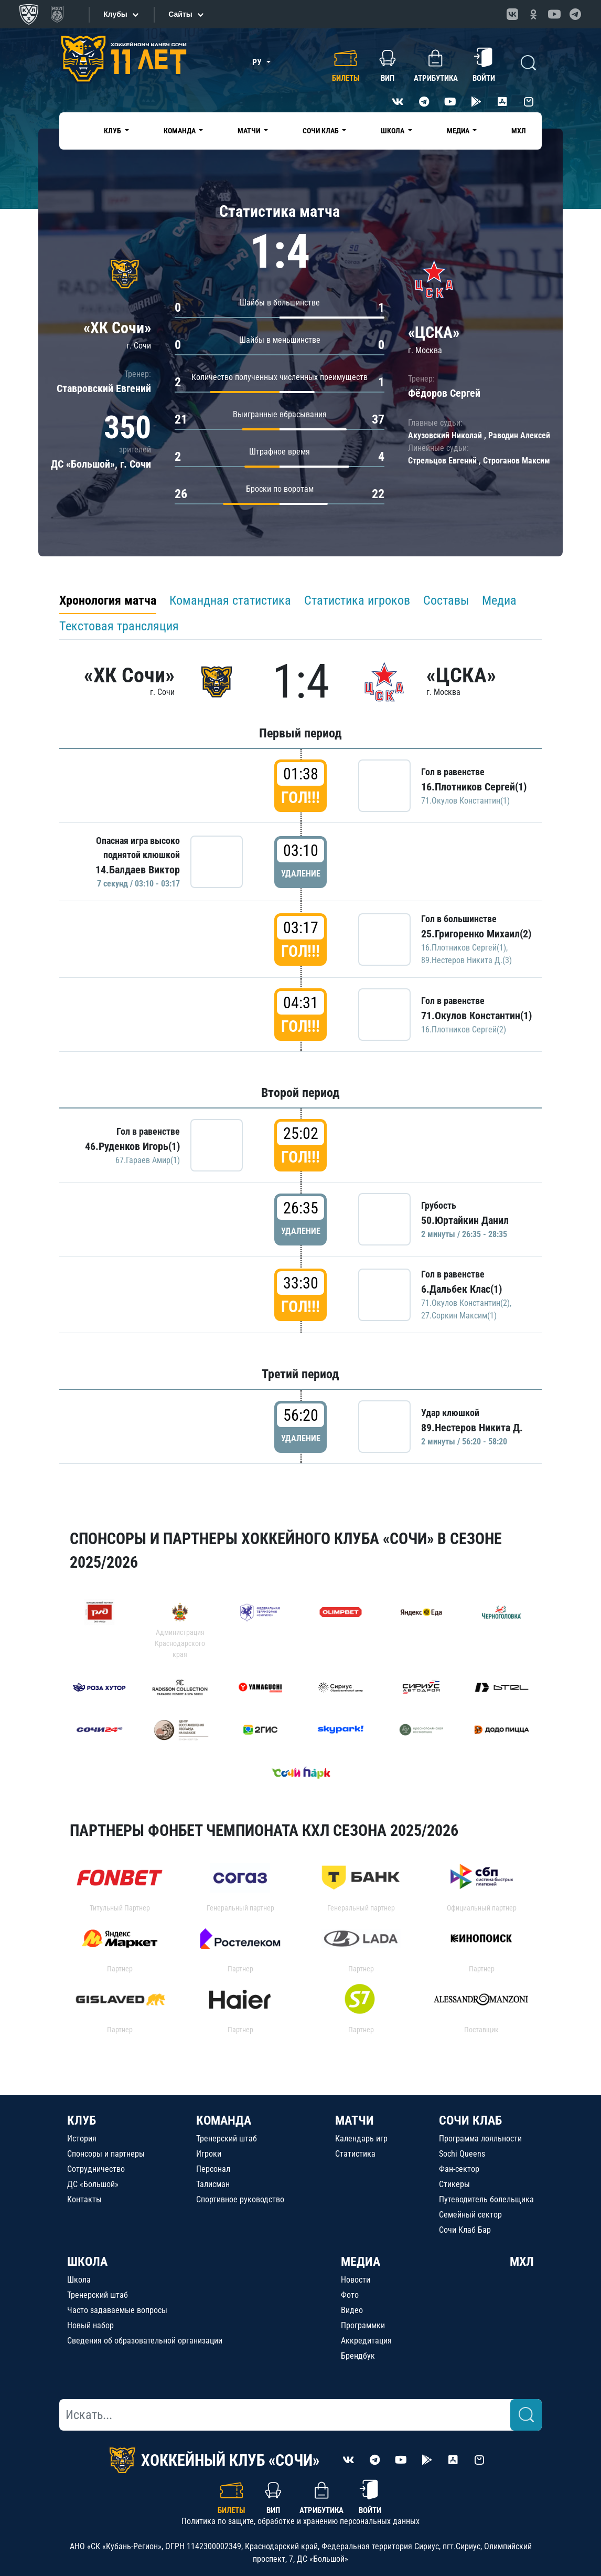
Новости (355, 2280)
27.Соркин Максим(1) (459, 1316)
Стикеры (454, 2184)
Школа (79, 2280)
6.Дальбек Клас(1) (461, 1289)
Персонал (213, 2169)
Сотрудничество (96, 2169)
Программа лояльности (480, 2139)
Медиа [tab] (499, 600)
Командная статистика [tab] (230, 600)
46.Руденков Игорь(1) (132, 1146)
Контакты (84, 2199)
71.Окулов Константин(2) (465, 1303)
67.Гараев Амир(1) (147, 1160)
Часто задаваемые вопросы (117, 2310)
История (81, 2139)
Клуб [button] (113, 130)
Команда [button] (180, 130)
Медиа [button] (459, 130)
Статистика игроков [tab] (357, 600)
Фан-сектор (459, 2169)
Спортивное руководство (240, 2199)
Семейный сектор (470, 2215)
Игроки (208, 2154)
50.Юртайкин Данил (465, 1220)
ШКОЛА (87, 2261)
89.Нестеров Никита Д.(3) (466, 960)
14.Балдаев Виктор (137, 869)
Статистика (355, 2154)
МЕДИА (360, 2261)
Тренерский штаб (226, 2139)
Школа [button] (393, 130)
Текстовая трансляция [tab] (119, 626)
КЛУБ (81, 2120)
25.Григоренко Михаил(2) (476, 933)
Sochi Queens (462, 2154)
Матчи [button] (250, 130)
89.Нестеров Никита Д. (472, 1427)
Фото (350, 2295)
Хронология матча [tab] (107, 600)
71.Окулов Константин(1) (465, 801)
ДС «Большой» (93, 2184)
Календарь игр (361, 2139)
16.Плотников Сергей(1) (474, 786)
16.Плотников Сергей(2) (463, 1029)
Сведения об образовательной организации (144, 2341)
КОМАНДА (223, 2120)
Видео (352, 2310)
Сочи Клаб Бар (465, 2230)
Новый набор (90, 2325)
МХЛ (518, 130)
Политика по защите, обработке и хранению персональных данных (300, 2521)
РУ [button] (258, 62)
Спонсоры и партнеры (106, 2154)
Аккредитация (366, 2341)
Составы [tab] (446, 600)
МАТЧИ (354, 2120)
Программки (363, 2325)
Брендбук (358, 2356)
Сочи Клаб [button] (321, 130)
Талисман (213, 2184)
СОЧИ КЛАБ (470, 2120)
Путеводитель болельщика (486, 2199)
